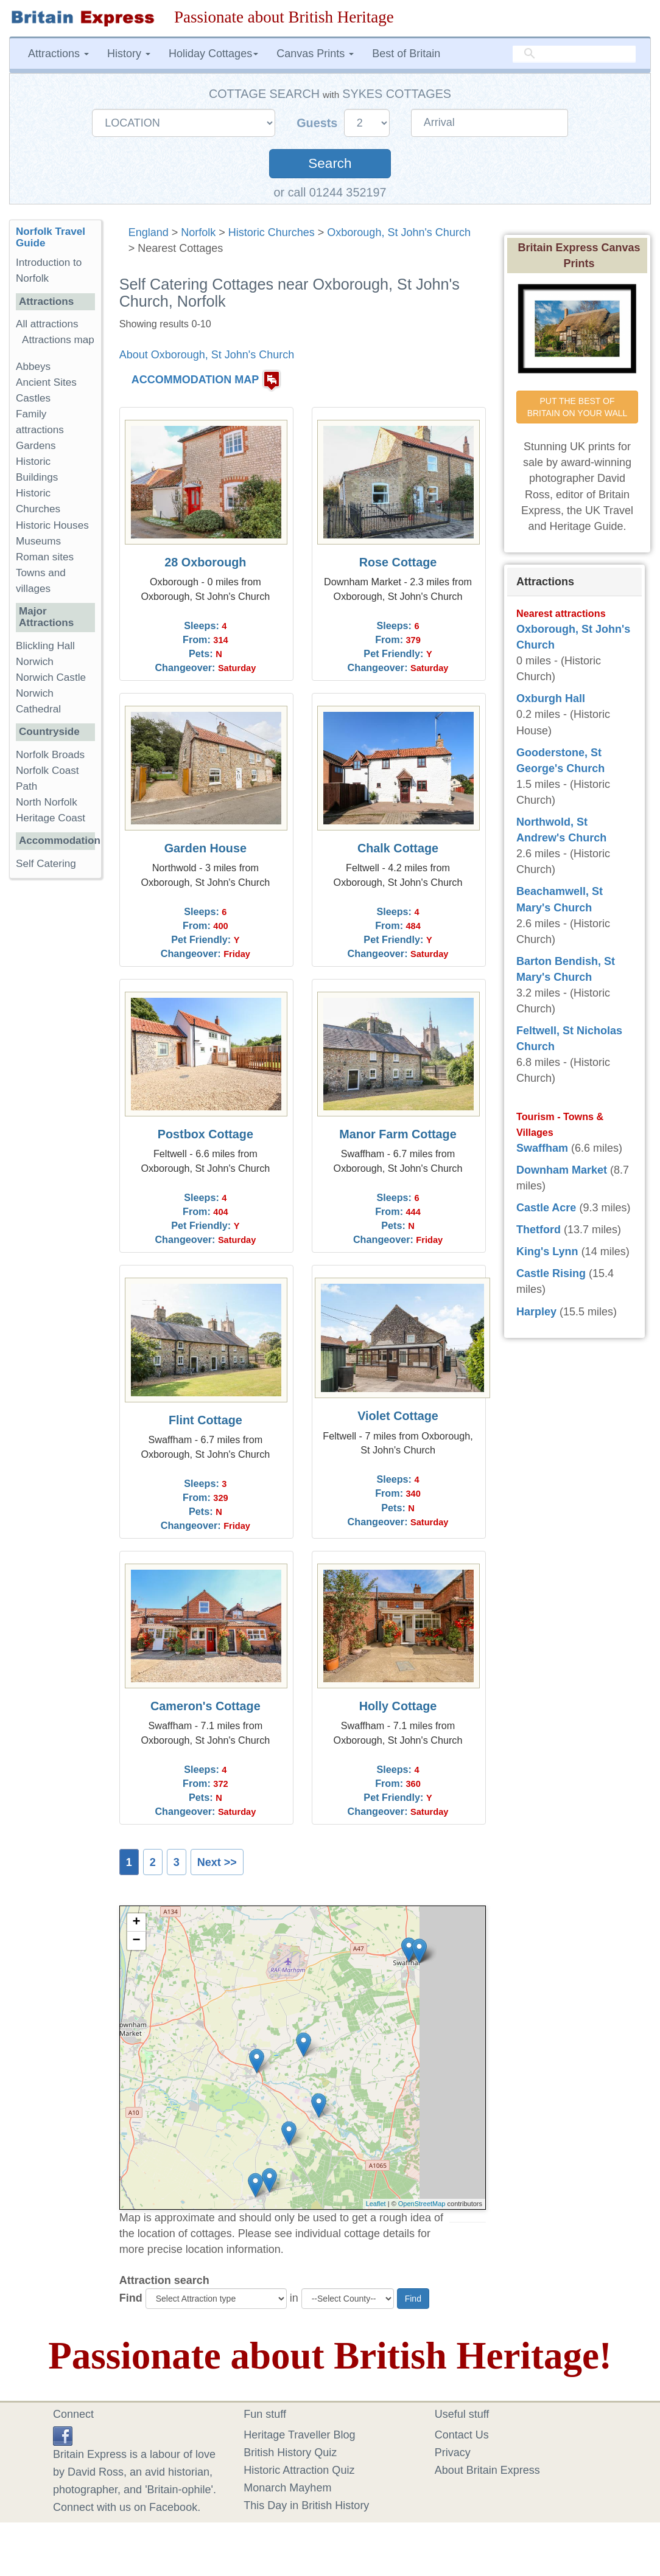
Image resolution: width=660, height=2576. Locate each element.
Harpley (536, 1312)
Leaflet (376, 2203)
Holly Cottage (398, 1706)
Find (130, 2298)
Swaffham (542, 1148)
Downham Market (561, 1170)
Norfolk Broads (50, 755)
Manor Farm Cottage (397, 1134)
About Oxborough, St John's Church (207, 355)
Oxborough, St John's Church (399, 232)
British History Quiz (290, 2452)
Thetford (538, 1230)
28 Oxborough (205, 562)
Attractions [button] (58, 53)
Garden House (205, 848)
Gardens (36, 445)
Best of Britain (406, 53)
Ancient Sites (46, 382)
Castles (33, 398)
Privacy (453, 2452)
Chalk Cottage (397, 848)
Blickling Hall (45, 646)
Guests (319, 123)
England (148, 232)
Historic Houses (52, 525)
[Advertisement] (58, 1075)
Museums (38, 541)
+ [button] (137, 1922)
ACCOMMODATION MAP (195, 380)
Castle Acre (546, 1208)
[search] (574, 53)
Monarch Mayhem (287, 2488)
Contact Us (462, 2435)
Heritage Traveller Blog (299, 2435)
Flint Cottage (205, 1420)
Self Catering (46, 863)
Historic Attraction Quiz (299, 2470)
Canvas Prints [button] (315, 53)
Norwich (35, 661)
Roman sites (45, 557)
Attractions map (58, 340)
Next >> (217, 1862)
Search (329, 163)
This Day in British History (306, 2505)
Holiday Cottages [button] (213, 53)
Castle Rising (551, 1273)
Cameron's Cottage (205, 1706)
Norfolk (198, 232)
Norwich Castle (51, 677)
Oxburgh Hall (550, 698)
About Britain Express (487, 2470)
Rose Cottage (398, 562)
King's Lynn (547, 1251)
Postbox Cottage (205, 1134)
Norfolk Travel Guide (50, 237)
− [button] (137, 1941)
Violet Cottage (397, 1415)
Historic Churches (271, 232)
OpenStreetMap (422, 2203)
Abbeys (33, 366)
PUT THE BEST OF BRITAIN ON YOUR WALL (577, 407)
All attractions (47, 324)
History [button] (128, 53)
